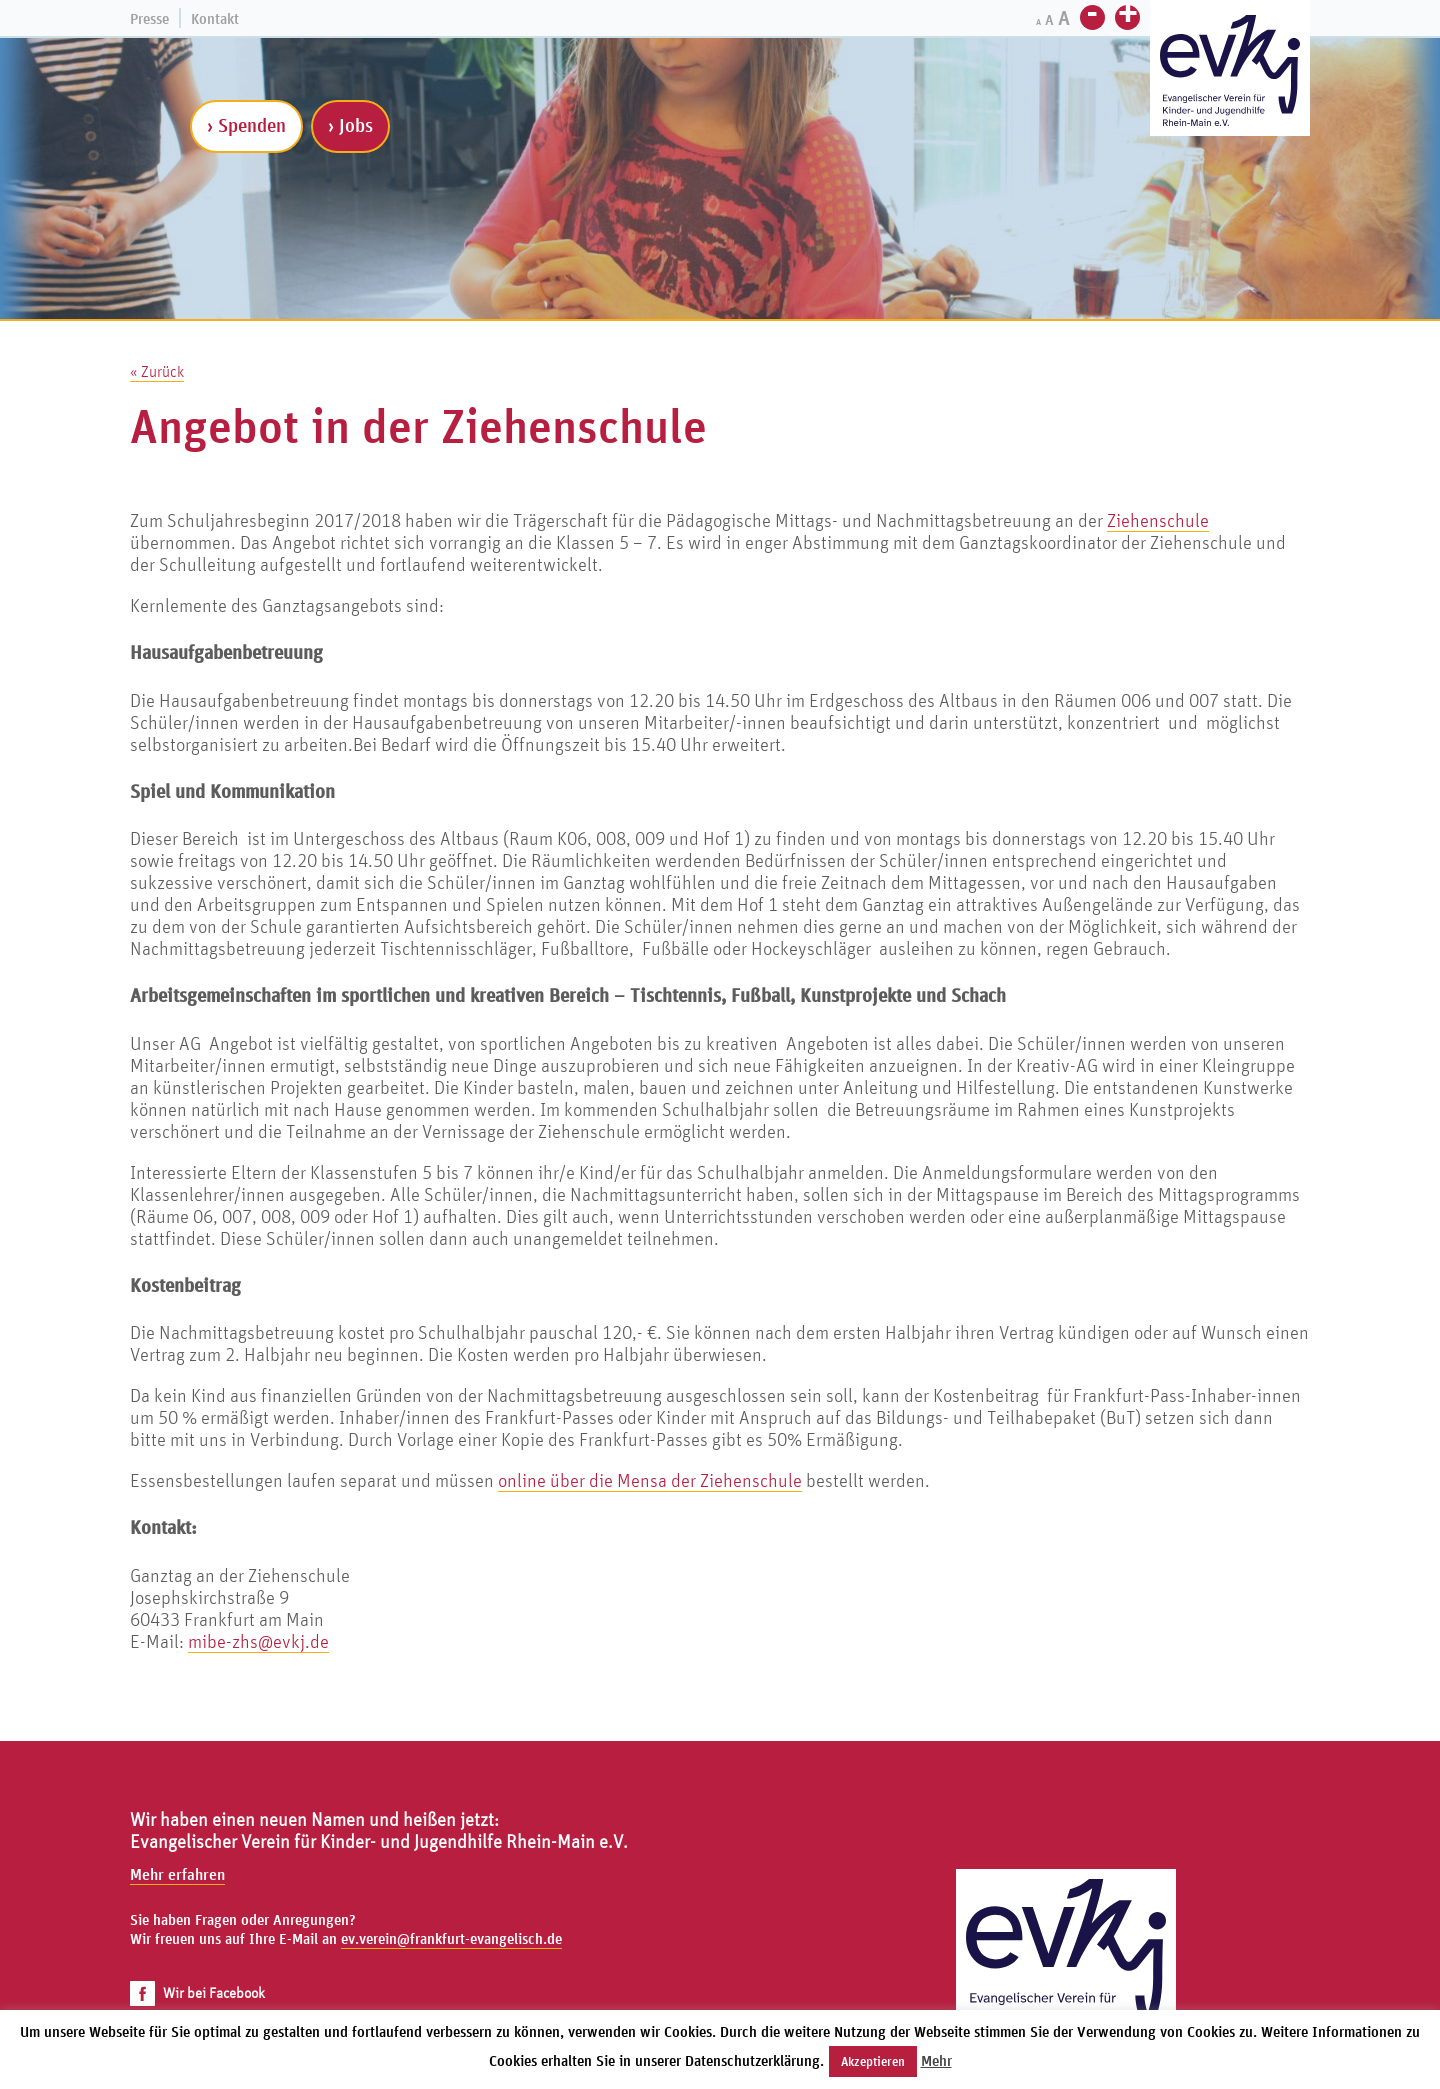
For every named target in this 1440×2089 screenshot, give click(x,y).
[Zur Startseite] (1230, 70)
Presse (149, 18)
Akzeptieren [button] (873, 2061)
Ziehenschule (1158, 520)
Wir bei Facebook (197, 1992)
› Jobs (350, 125)
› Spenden (246, 125)
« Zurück (157, 371)
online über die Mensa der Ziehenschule (650, 1480)
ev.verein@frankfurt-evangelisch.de (451, 1938)
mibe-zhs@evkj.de (258, 1641)
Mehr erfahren (177, 1874)
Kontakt (215, 18)
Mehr (936, 2060)
